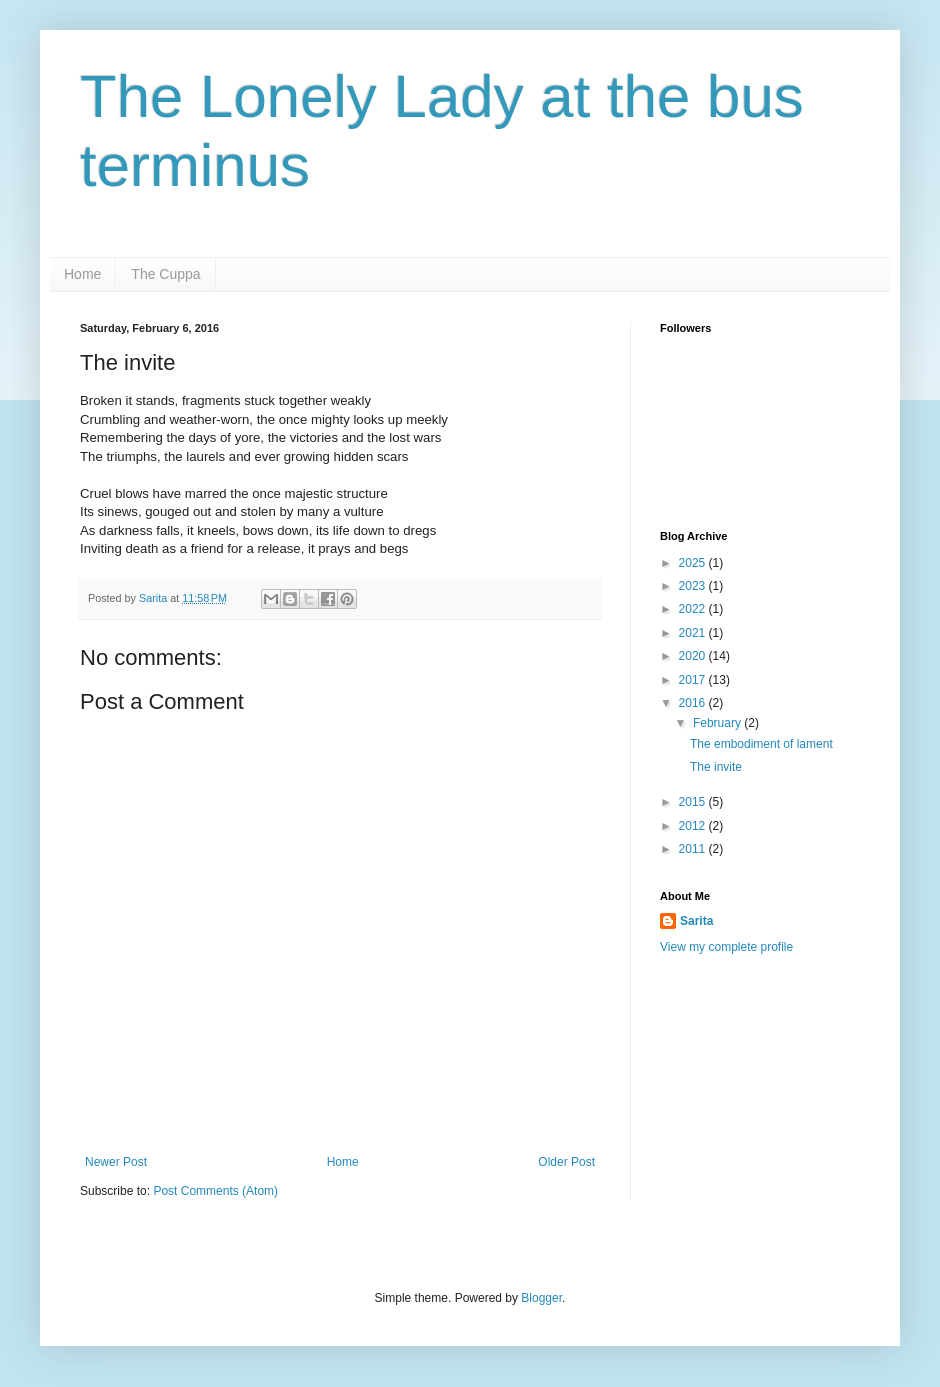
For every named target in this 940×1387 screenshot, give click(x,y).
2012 (694, 826)
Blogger (541, 1298)
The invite (716, 767)
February (718, 723)
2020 (694, 656)
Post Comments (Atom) (215, 1191)
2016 (694, 703)
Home (82, 274)
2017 (694, 680)
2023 (694, 586)
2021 (694, 633)
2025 (694, 563)
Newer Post (116, 1162)
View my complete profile (726, 947)
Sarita (696, 921)
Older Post (566, 1162)
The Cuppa (165, 274)
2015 (694, 802)
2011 (694, 849)
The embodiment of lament (761, 744)
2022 (694, 609)
